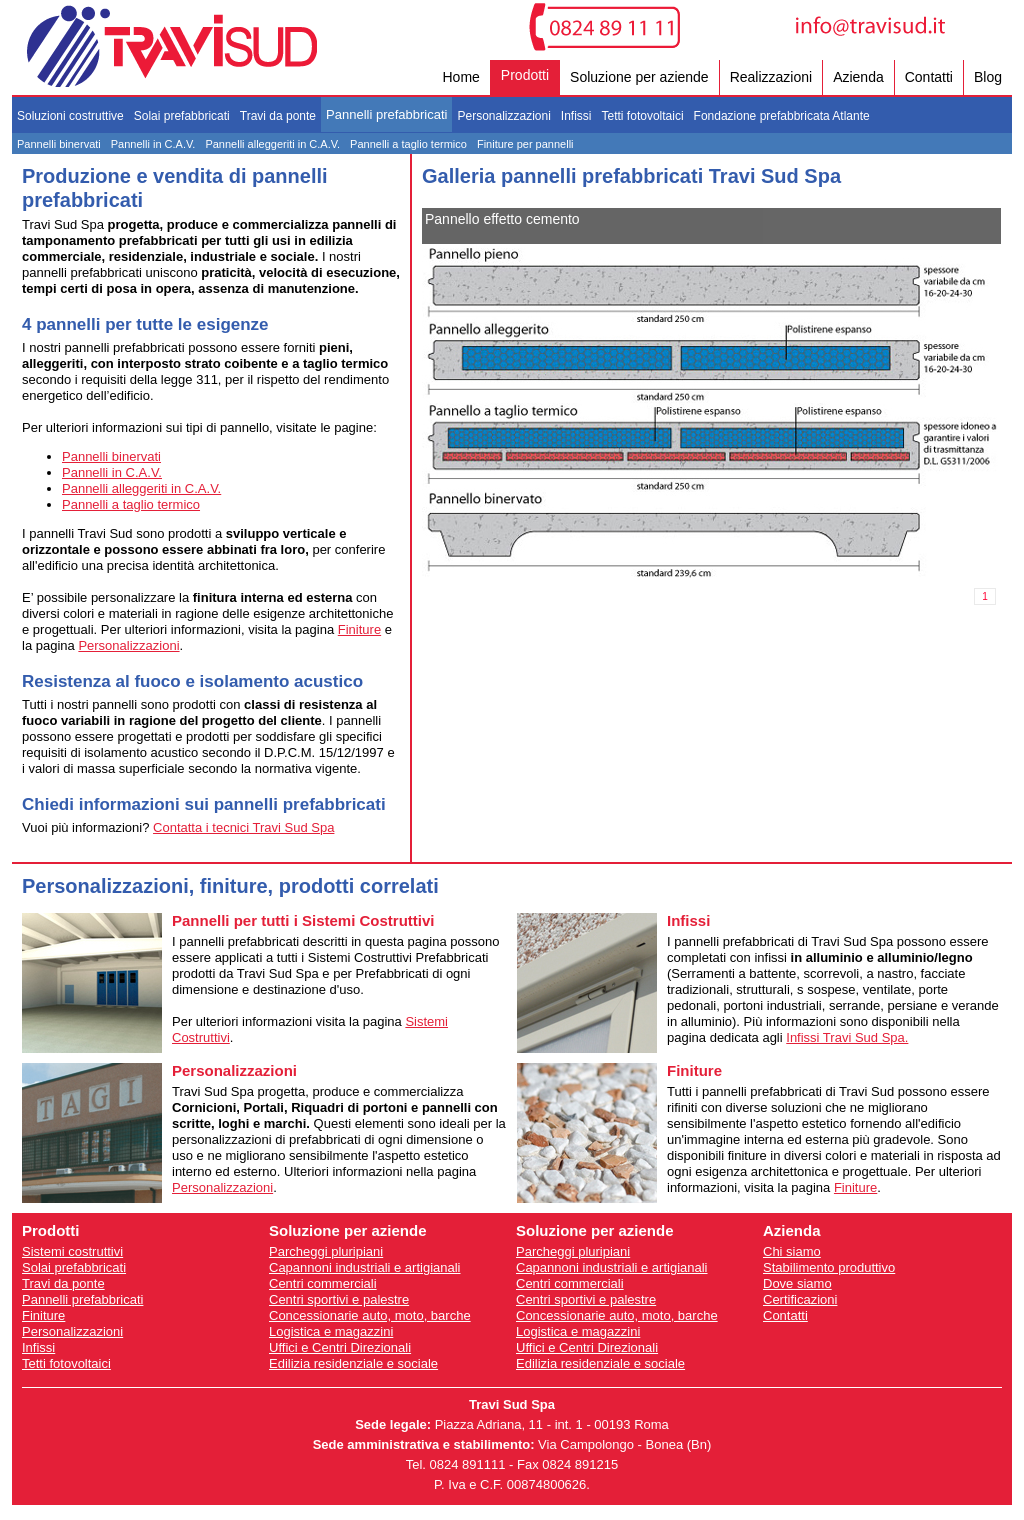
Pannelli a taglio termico (408, 144)
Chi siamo (792, 1251)
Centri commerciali (323, 1283)
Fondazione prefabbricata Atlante (782, 116)
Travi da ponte (278, 116)
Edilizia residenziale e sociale (353, 1363)
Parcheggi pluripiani (326, 1251)
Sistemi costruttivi (72, 1251)
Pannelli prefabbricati (386, 114)
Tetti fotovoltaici (643, 116)
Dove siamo (797, 1283)
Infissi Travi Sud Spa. (847, 1037)
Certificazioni (800, 1299)
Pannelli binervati (59, 144)
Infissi (576, 116)
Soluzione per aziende (639, 77)
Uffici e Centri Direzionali (340, 1347)
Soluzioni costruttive (70, 116)
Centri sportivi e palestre (339, 1299)
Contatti (929, 77)
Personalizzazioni (503, 116)
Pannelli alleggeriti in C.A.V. (272, 144)
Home (460, 77)
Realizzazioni (771, 77)
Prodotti (525, 75)
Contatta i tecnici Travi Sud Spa (243, 827)
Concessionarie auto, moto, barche (370, 1315)
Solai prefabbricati (182, 116)
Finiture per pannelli (525, 144)
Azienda (858, 77)
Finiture (359, 629)
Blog (988, 77)
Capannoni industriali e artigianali (365, 1267)
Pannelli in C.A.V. (153, 144)
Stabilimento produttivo (829, 1267)
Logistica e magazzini (331, 1331)
